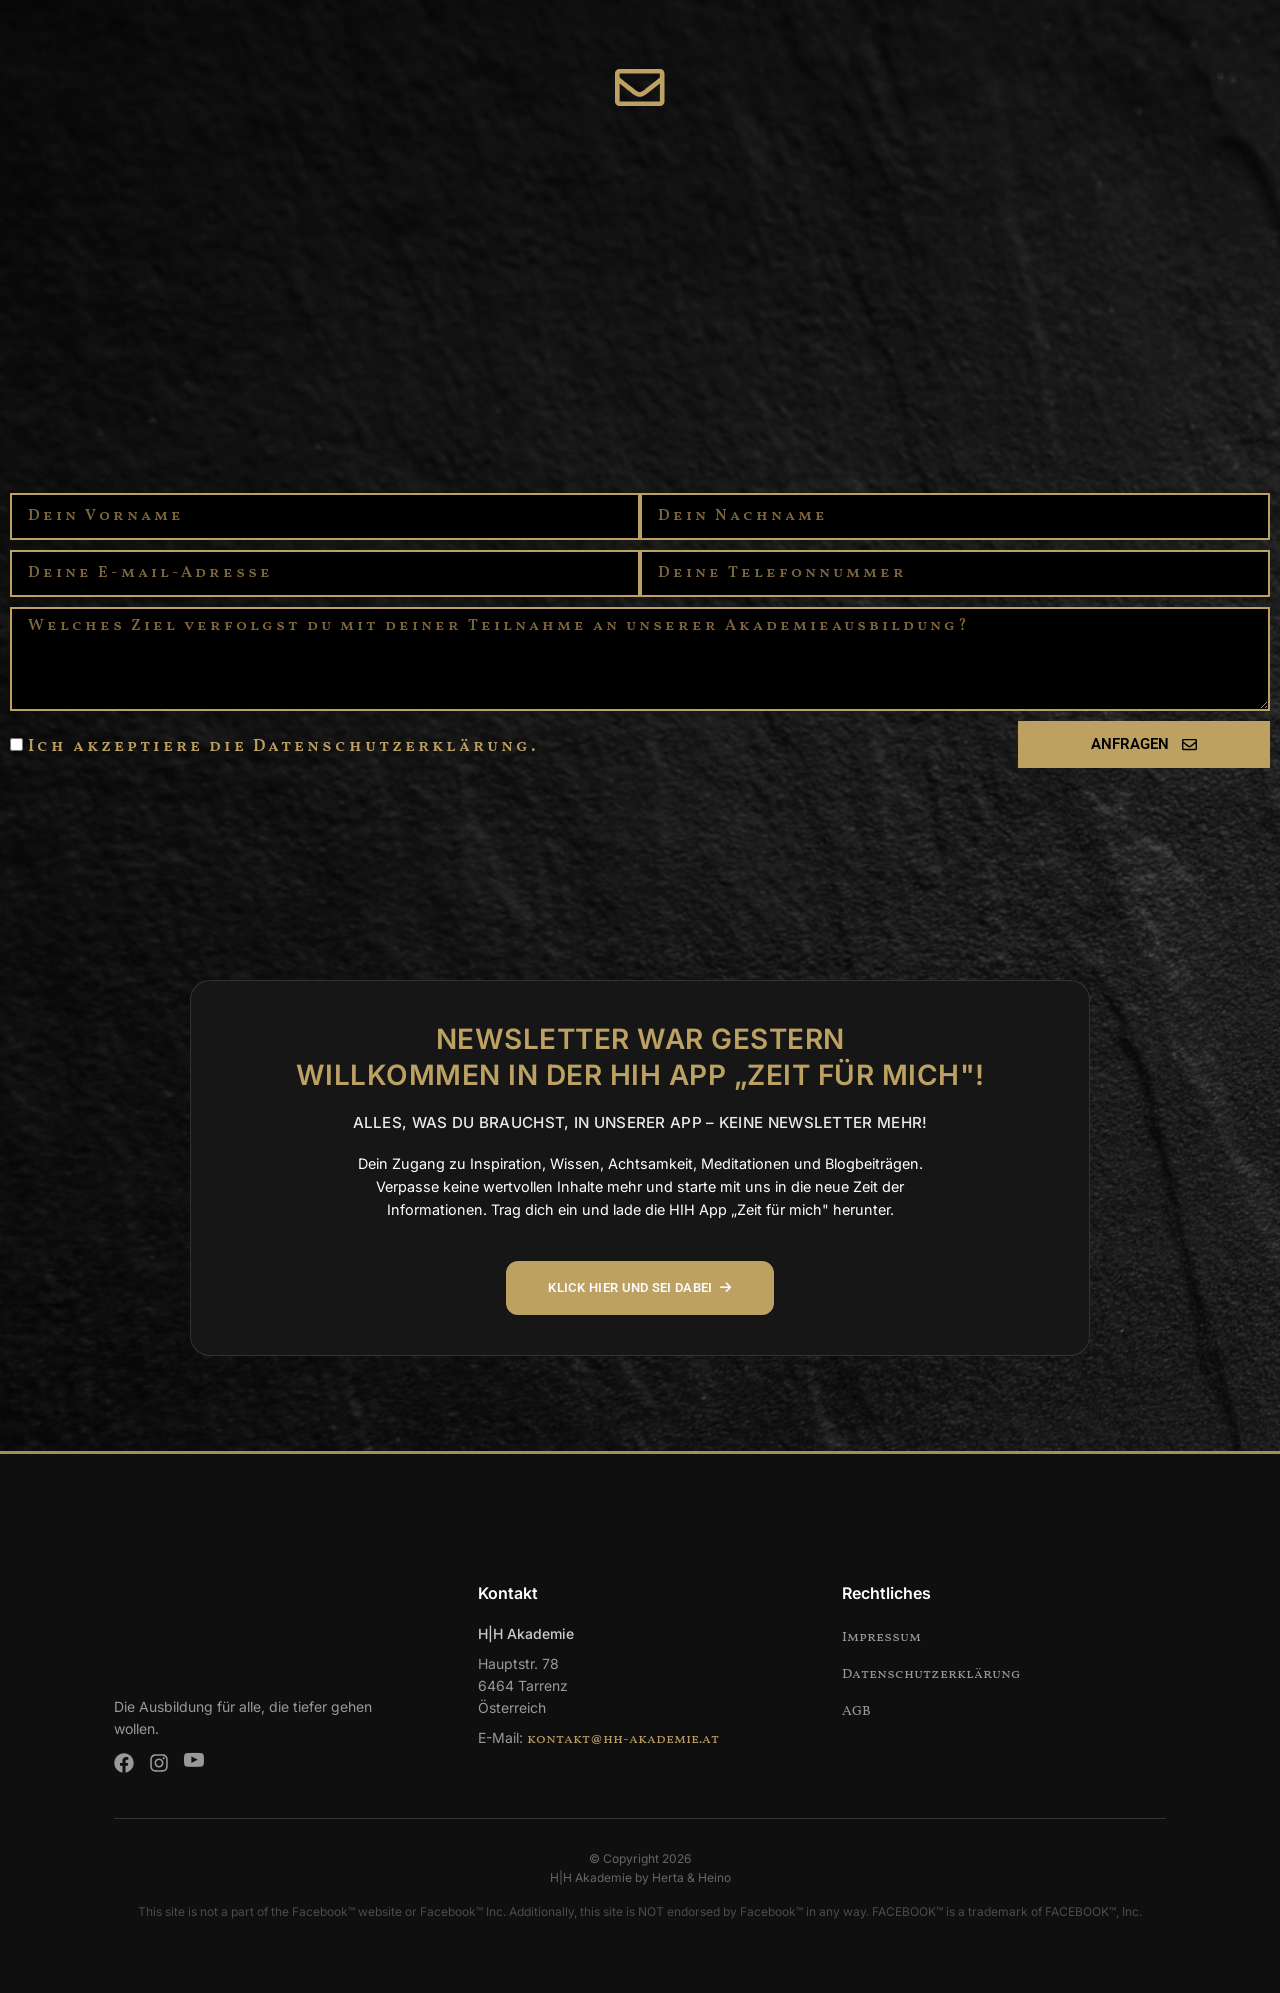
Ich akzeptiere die (283, 749)
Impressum (881, 1637)
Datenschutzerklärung (931, 1674)
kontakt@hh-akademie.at (623, 1739)
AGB (856, 1711)
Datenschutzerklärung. (395, 749)
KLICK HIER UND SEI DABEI (640, 1288)
